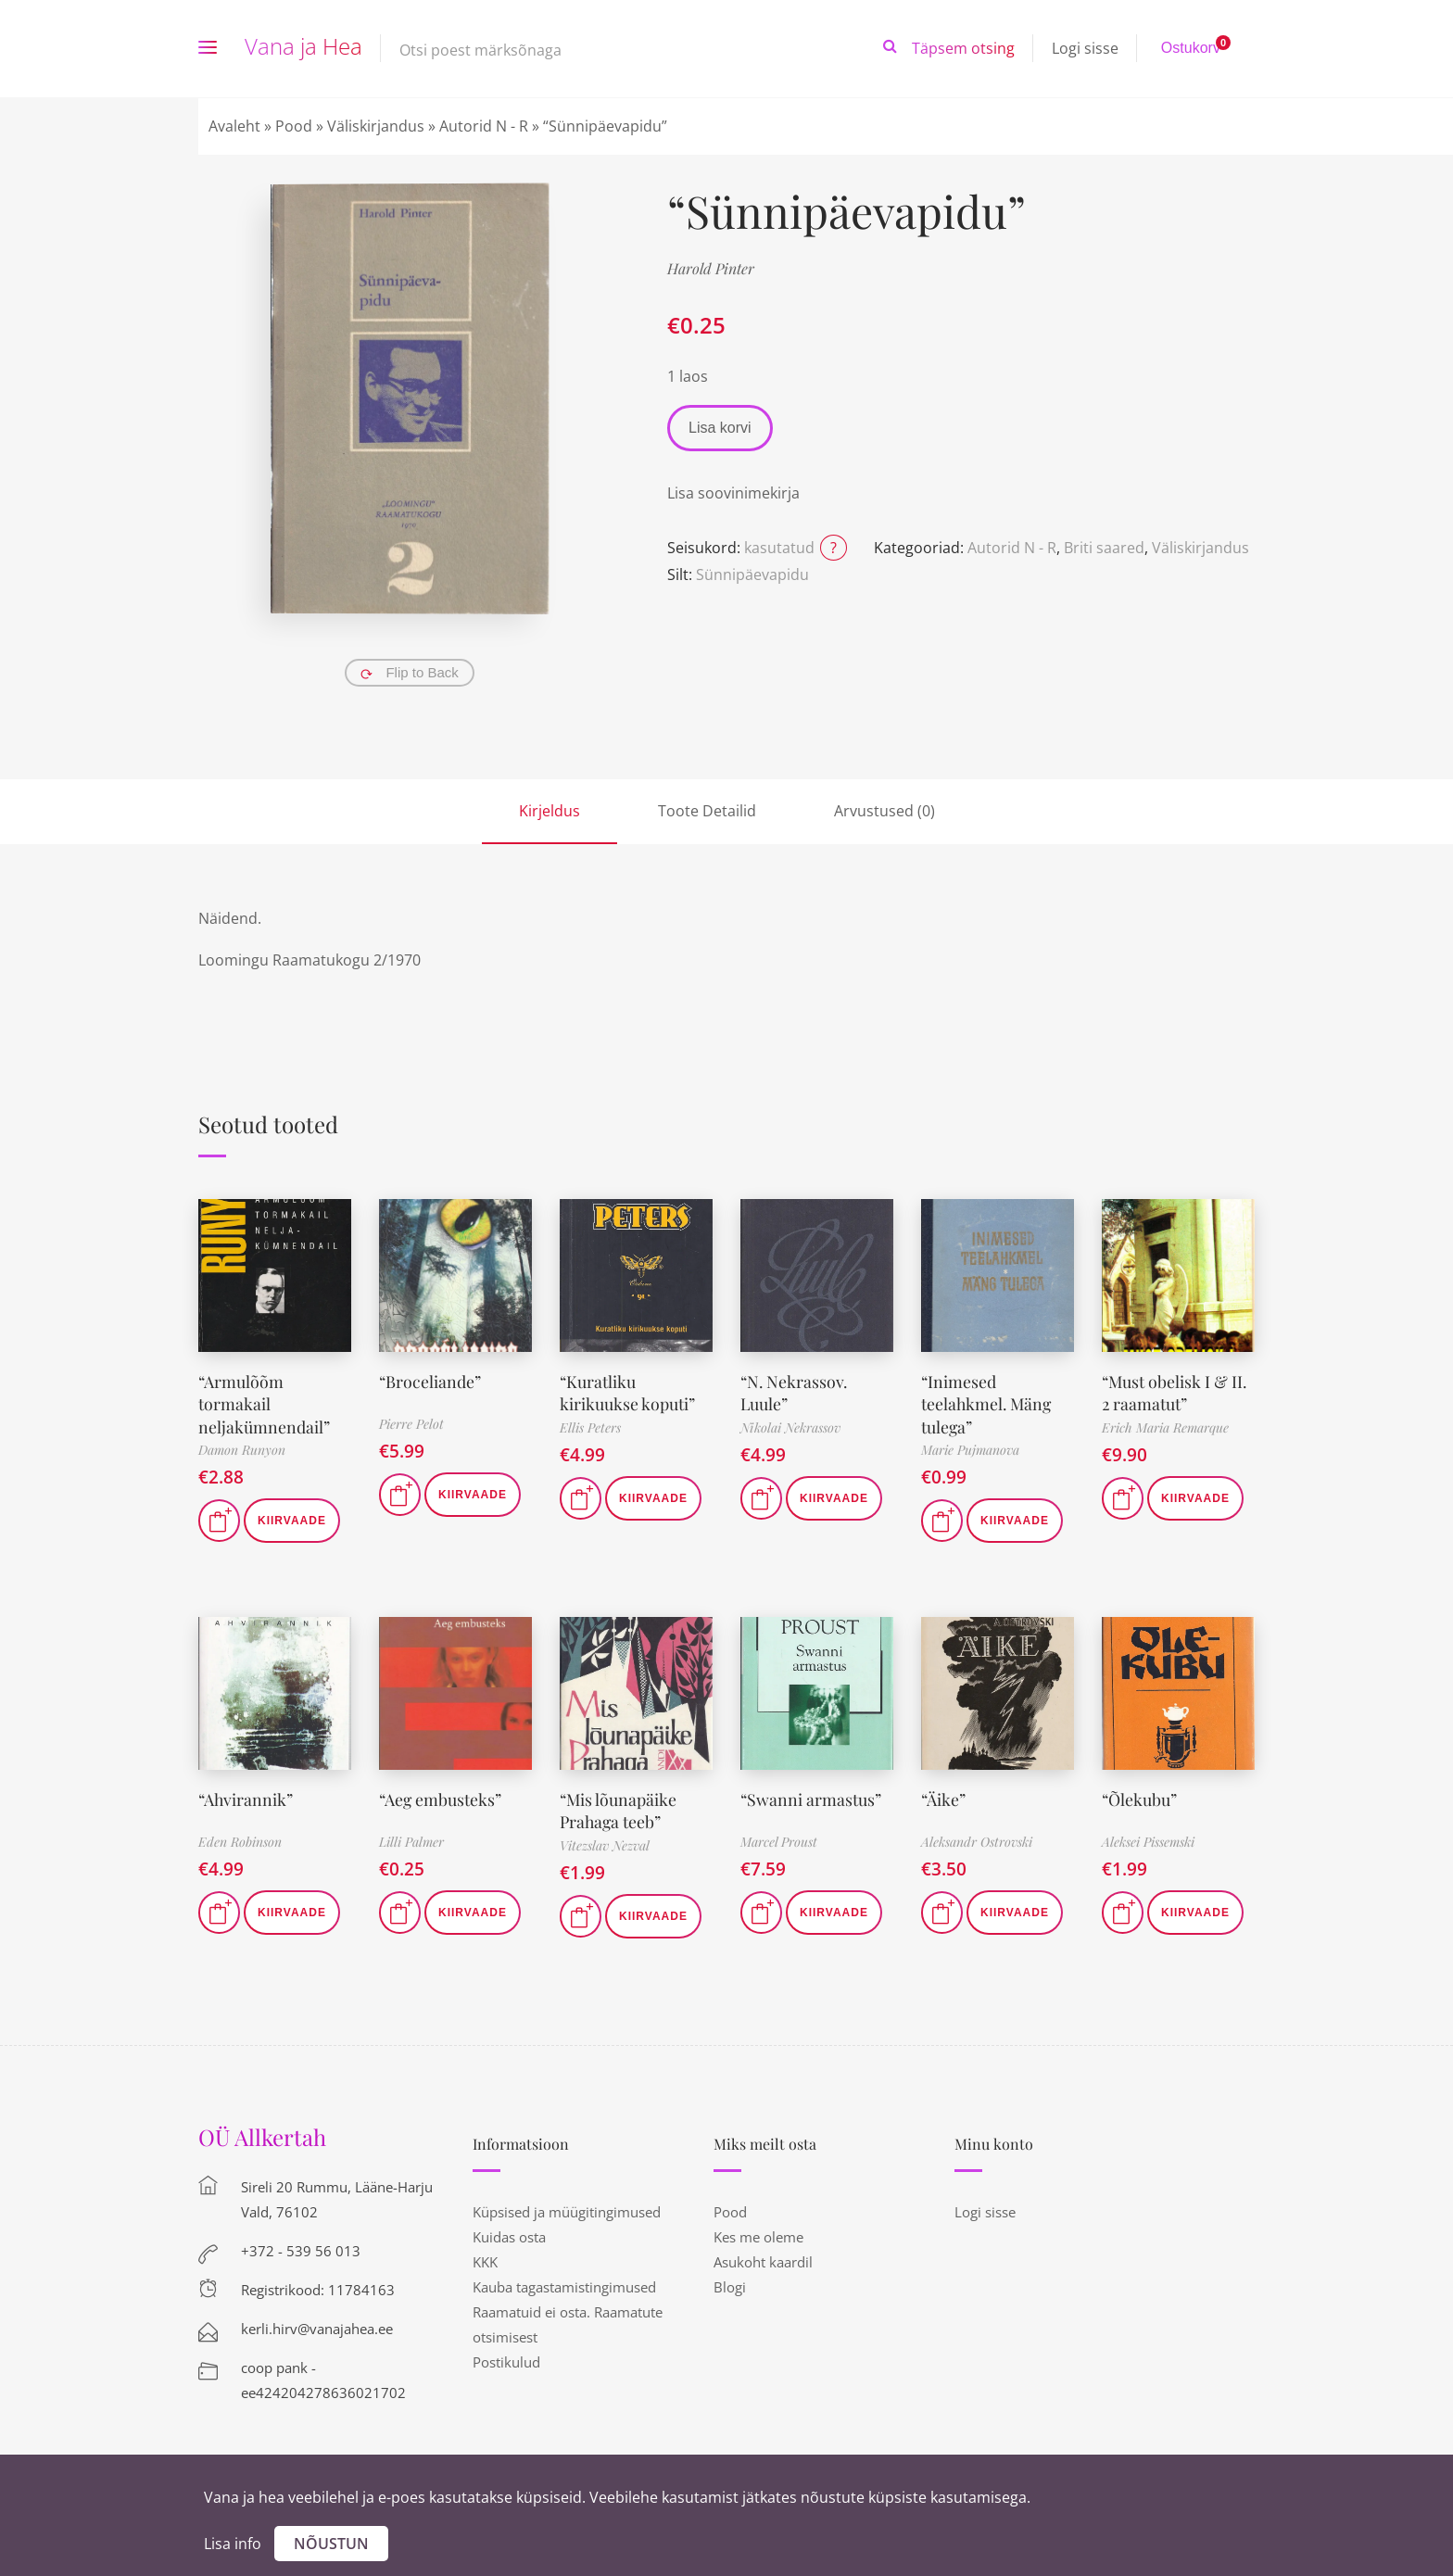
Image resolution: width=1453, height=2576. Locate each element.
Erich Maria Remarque (1165, 1425)
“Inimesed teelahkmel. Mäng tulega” (988, 1402)
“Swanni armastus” (811, 1796)
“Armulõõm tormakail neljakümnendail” (264, 1402)
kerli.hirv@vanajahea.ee (317, 2324)
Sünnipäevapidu (752, 574)
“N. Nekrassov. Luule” (795, 1391)
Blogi (730, 2282)
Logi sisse (1085, 48)
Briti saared (1104, 547)
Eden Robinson (240, 1839)
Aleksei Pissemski (1148, 1839)
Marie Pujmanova (970, 1447)
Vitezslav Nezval (605, 1841)
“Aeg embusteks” (441, 1796)
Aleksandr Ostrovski (976, 1839)
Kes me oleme (758, 2232)
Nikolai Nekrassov (790, 1425)
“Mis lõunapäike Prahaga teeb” (618, 1806)
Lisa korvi (720, 428)
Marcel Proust (778, 1839)
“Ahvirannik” (246, 1796)
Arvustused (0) (884, 811)
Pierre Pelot (411, 1424)
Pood (293, 126)
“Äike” (943, 1796)
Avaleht (234, 126)
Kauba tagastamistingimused (564, 2282)
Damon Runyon (241, 1447)
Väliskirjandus (375, 126)
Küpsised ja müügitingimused (567, 2207)
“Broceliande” (430, 1381)
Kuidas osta (509, 2232)
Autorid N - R (483, 126)
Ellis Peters (590, 1425)
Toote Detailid (707, 811)
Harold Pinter (710, 268)
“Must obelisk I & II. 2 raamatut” (1175, 1391)
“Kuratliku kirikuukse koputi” (627, 1391)
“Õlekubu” (1140, 1796)
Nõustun (331, 2543)
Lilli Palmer (411, 1839)
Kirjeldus (549, 811)
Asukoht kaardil (763, 2257)
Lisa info (232, 2543)
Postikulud (506, 2357)
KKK (485, 2257)
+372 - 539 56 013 (300, 2246)
